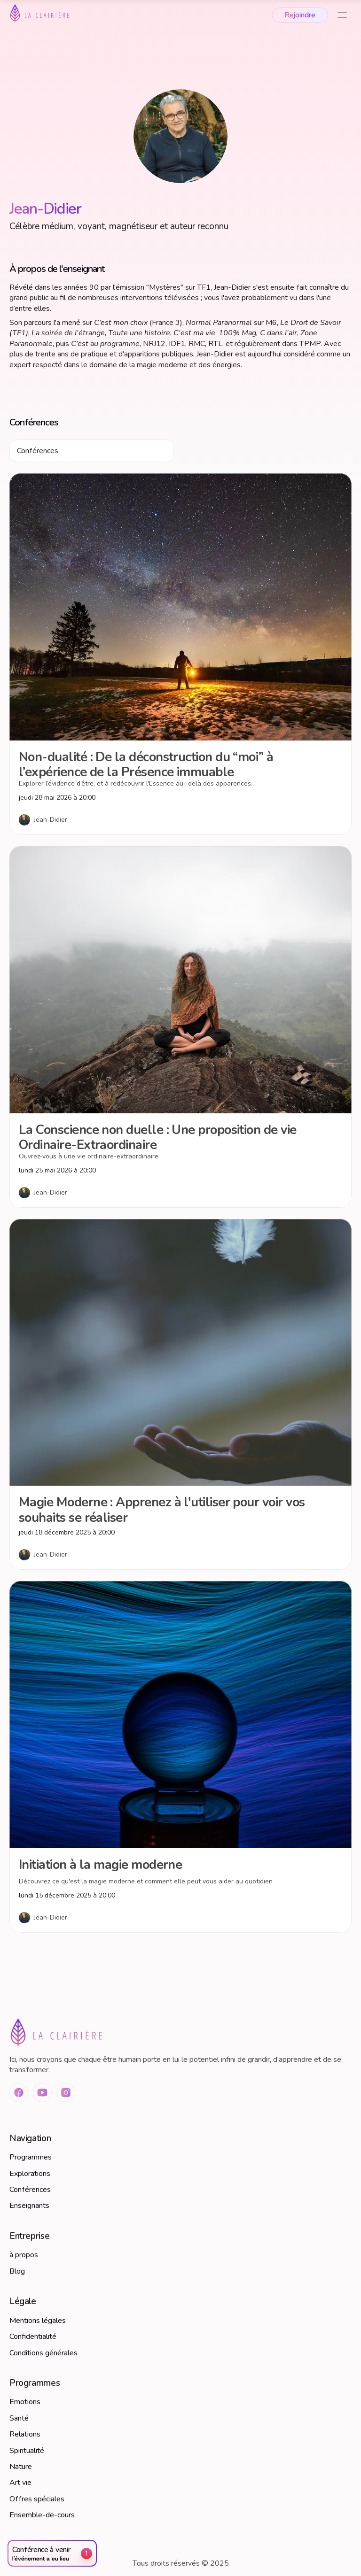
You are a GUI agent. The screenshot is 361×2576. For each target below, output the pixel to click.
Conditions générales (43, 2353)
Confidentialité (32, 2336)
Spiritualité (26, 2450)
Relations (24, 2434)
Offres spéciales (36, 2499)
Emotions (24, 2402)
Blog (17, 2271)
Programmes (30, 2157)
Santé (19, 2418)
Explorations (29, 2173)
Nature (20, 2466)
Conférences (30, 2189)
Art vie (20, 2482)
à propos (23, 2255)
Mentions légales (37, 2320)
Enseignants (29, 2205)
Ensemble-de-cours (42, 2515)
